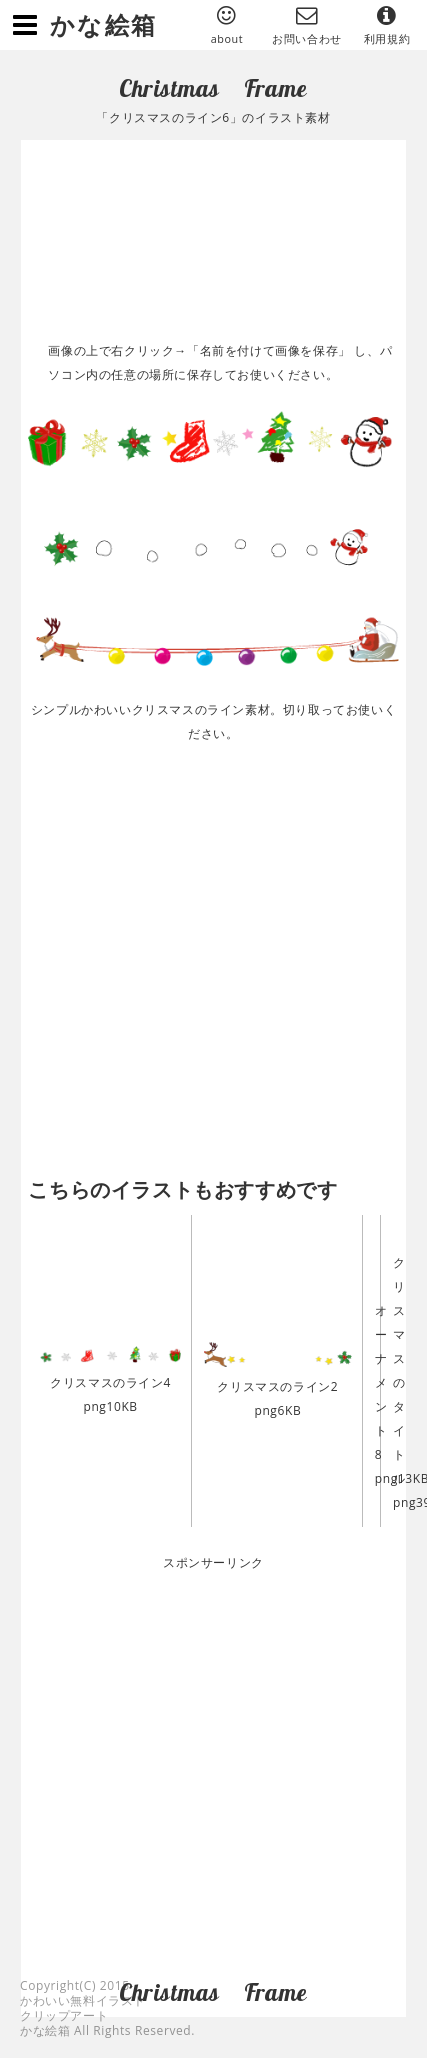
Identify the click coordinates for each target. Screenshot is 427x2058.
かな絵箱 (104, 24)
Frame (276, 88)
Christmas (169, 88)
